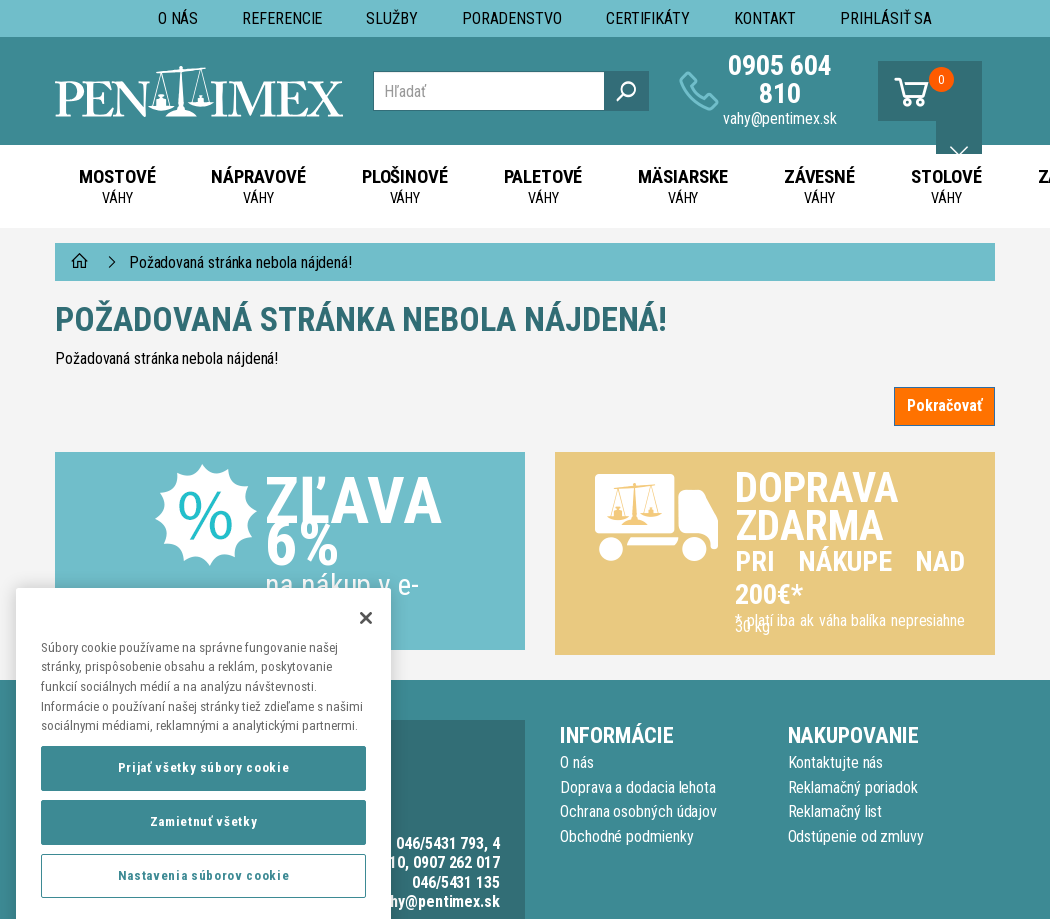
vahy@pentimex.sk (780, 118)
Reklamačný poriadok (853, 787)
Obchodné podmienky (627, 836)
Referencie (282, 18)
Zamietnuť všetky (204, 856)
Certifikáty (648, 18)
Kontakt (765, 18)
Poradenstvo (512, 18)
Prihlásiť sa (886, 18)
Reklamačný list (835, 811)
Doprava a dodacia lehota (638, 787)
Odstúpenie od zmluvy (856, 836)
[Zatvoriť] (366, 653)
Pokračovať (944, 405)
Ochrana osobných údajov (638, 811)
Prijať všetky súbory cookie (204, 802)
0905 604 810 (779, 79)
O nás (178, 18)
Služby (392, 18)
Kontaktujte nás (836, 762)
